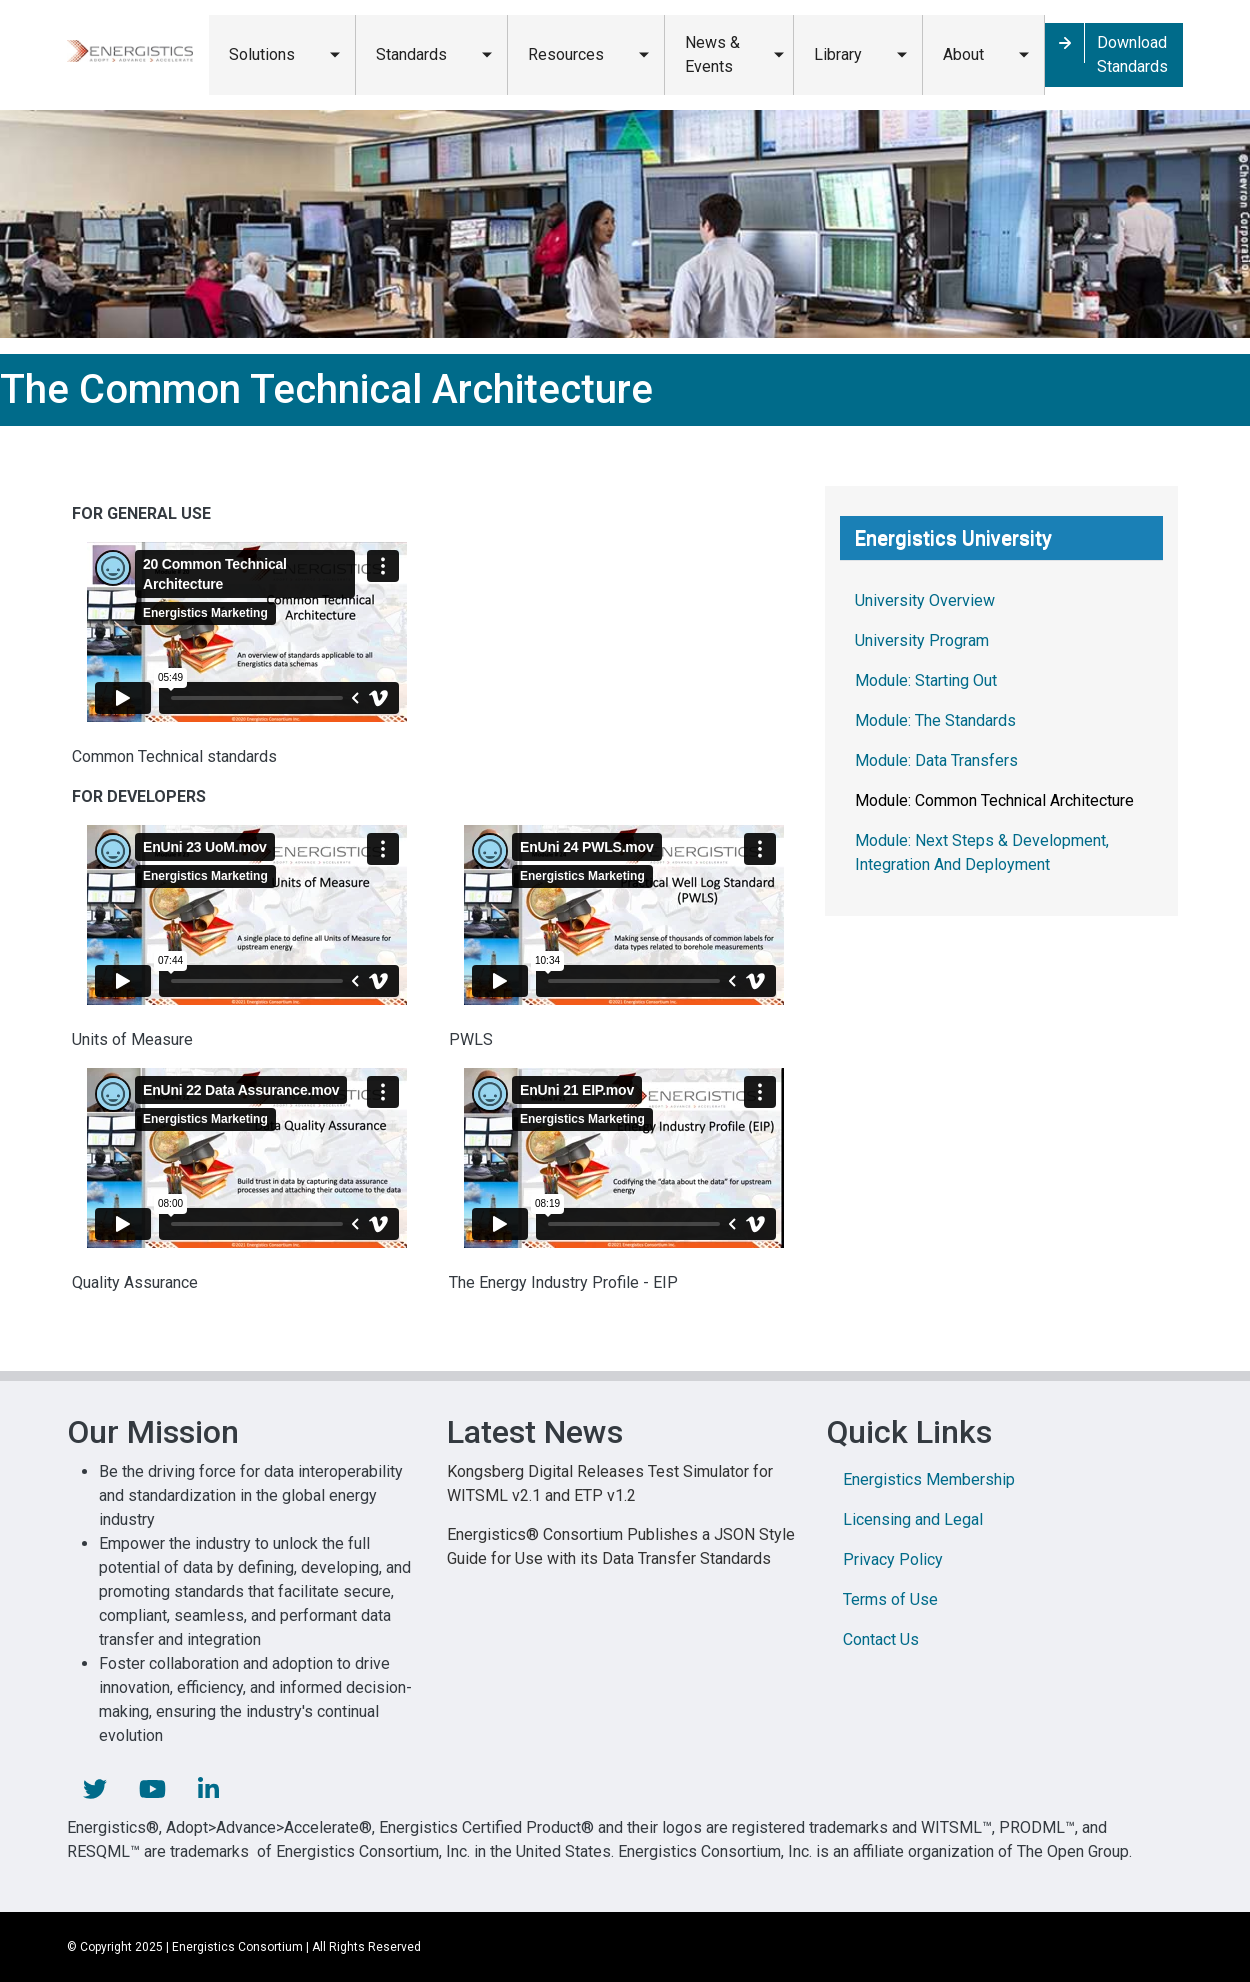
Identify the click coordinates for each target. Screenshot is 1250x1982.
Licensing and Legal (913, 1519)
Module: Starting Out (926, 680)
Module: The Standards (935, 720)
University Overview (925, 600)
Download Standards (1132, 54)
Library (838, 54)
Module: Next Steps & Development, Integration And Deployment (982, 852)
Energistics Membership (929, 1479)
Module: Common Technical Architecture (994, 800)
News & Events (712, 54)
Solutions (262, 54)
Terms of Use (890, 1599)
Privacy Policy (893, 1559)
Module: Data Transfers (936, 760)
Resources (566, 54)
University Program (922, 640)
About (963, 54)
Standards (411, 54)
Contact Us (881, 1639)
